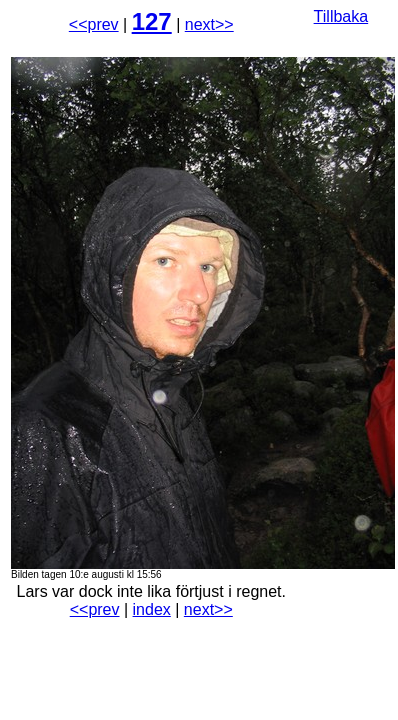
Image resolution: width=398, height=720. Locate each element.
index (152, 609)
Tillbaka (341, 16)
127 (152, 21)
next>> (209, 24)
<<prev (94, 24)
